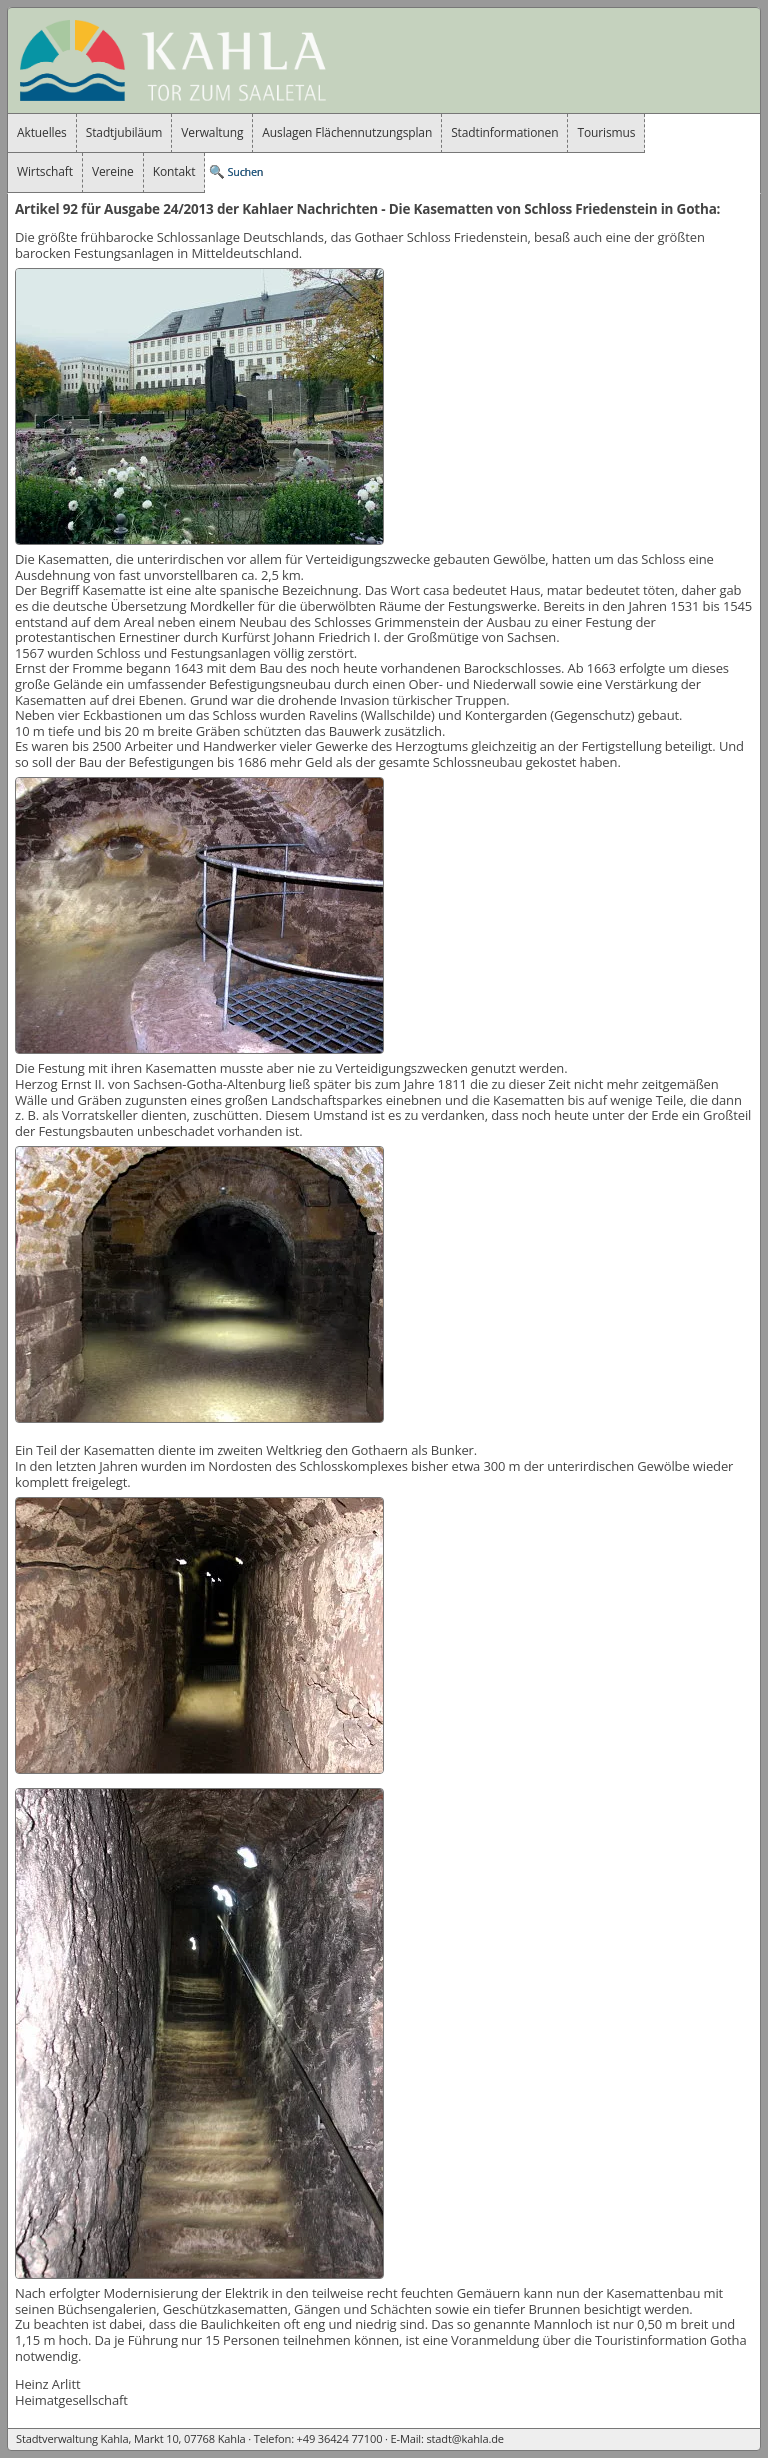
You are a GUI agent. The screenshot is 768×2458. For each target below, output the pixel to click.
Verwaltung (212, 132)
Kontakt (174, 171)
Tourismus (606, 132)
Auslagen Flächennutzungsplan (347, 132)
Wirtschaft (45, 171)
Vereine (113, 171)
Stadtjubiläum (124, 132)
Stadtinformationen (504, 132)
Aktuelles (42, 132)
